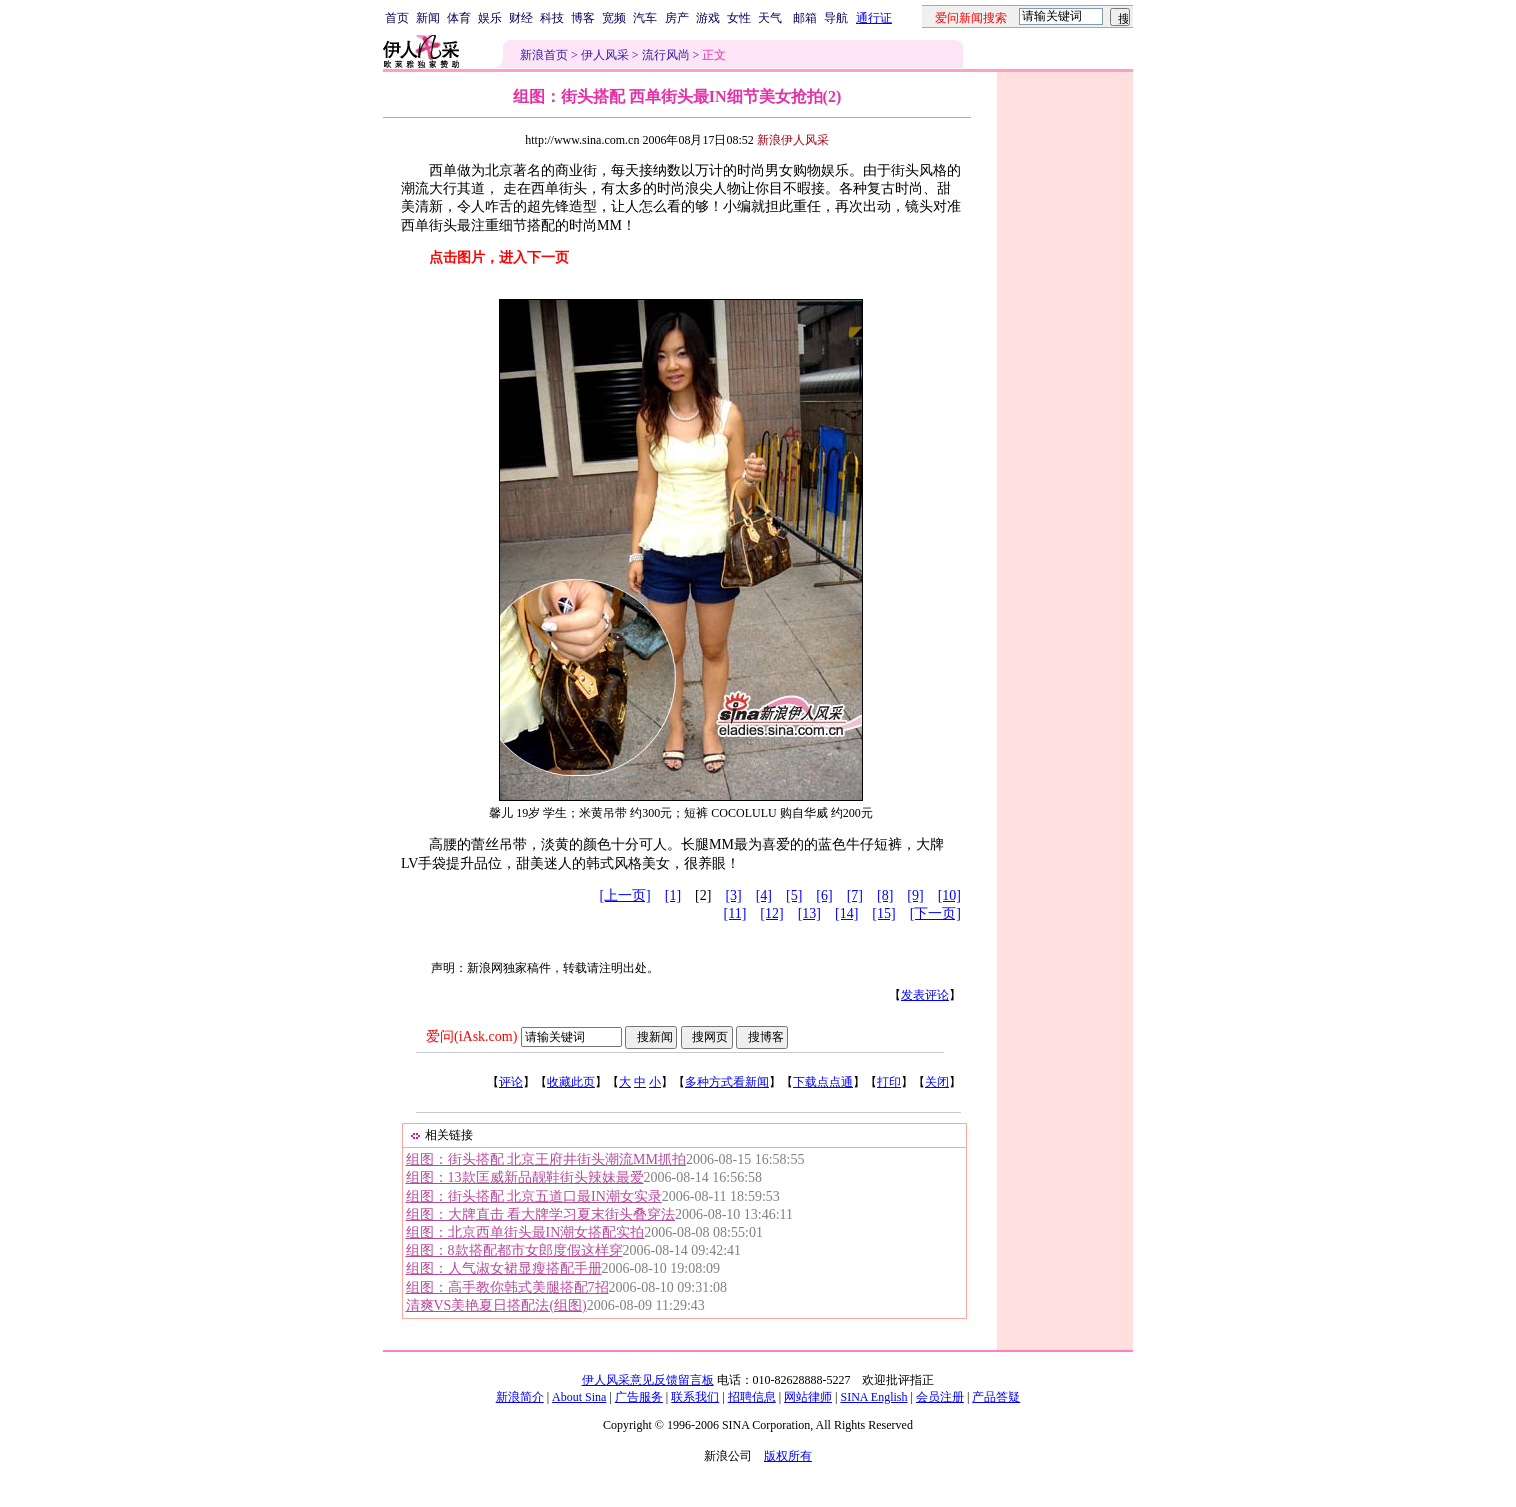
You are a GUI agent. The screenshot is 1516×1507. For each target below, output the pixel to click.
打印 (889, 1082)
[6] (824, 895)
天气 (770, 18)
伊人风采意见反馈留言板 (648, 1380)
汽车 (645, 18)
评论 (511, 1082)
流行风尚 (666, 55)
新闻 (428, 18)
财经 (521, 18)
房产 (677, 18)
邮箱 (805, 18)
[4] (764, 895)
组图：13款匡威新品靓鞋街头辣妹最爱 (525, 1177)
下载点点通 (823, 1082)
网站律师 (808, 1397)
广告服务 (639, 1397)
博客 (583, 18)
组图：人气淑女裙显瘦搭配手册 (504, 1268)
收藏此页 (571, 1082)
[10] (949, 895)
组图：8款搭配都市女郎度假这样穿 (514, 1250)
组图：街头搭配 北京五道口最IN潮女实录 (534, 1196)
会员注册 (940, 1397)
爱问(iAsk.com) (471, 1036)
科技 (552, 18)
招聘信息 (752, 1397)
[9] (915, 895)
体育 (459, 18)
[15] (883, 913)
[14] (846, 913)
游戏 (708, 18)
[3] (733, 895)
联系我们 (695, 1397)
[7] (855, 895)
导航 (836, 18)
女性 (739, 18)
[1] (673, 895)
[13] (809, 913)
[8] (885, 895)
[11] (735, 913)
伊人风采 (605, 55)
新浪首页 (544, 55)
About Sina (579, 1397)
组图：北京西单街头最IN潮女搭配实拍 (525, 1232)
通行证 (874, 18)
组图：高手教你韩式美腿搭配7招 (507, 1287)
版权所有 (788, 1456)
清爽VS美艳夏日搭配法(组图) (496, 1305)
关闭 (937, 1082)
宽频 (614, 18)
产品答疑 (996, 1397)
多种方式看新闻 (727, 1082)
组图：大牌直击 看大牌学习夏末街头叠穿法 (541, 1214)
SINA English (873, 1397)
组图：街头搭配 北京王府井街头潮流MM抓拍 (546, 1159)
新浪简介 (520, 1397)
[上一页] (624, 895)
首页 (397, 18)
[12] (771, 913)
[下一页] (935, 913)
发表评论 (925, 995)
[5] (794, 895)
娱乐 (490, 18)
